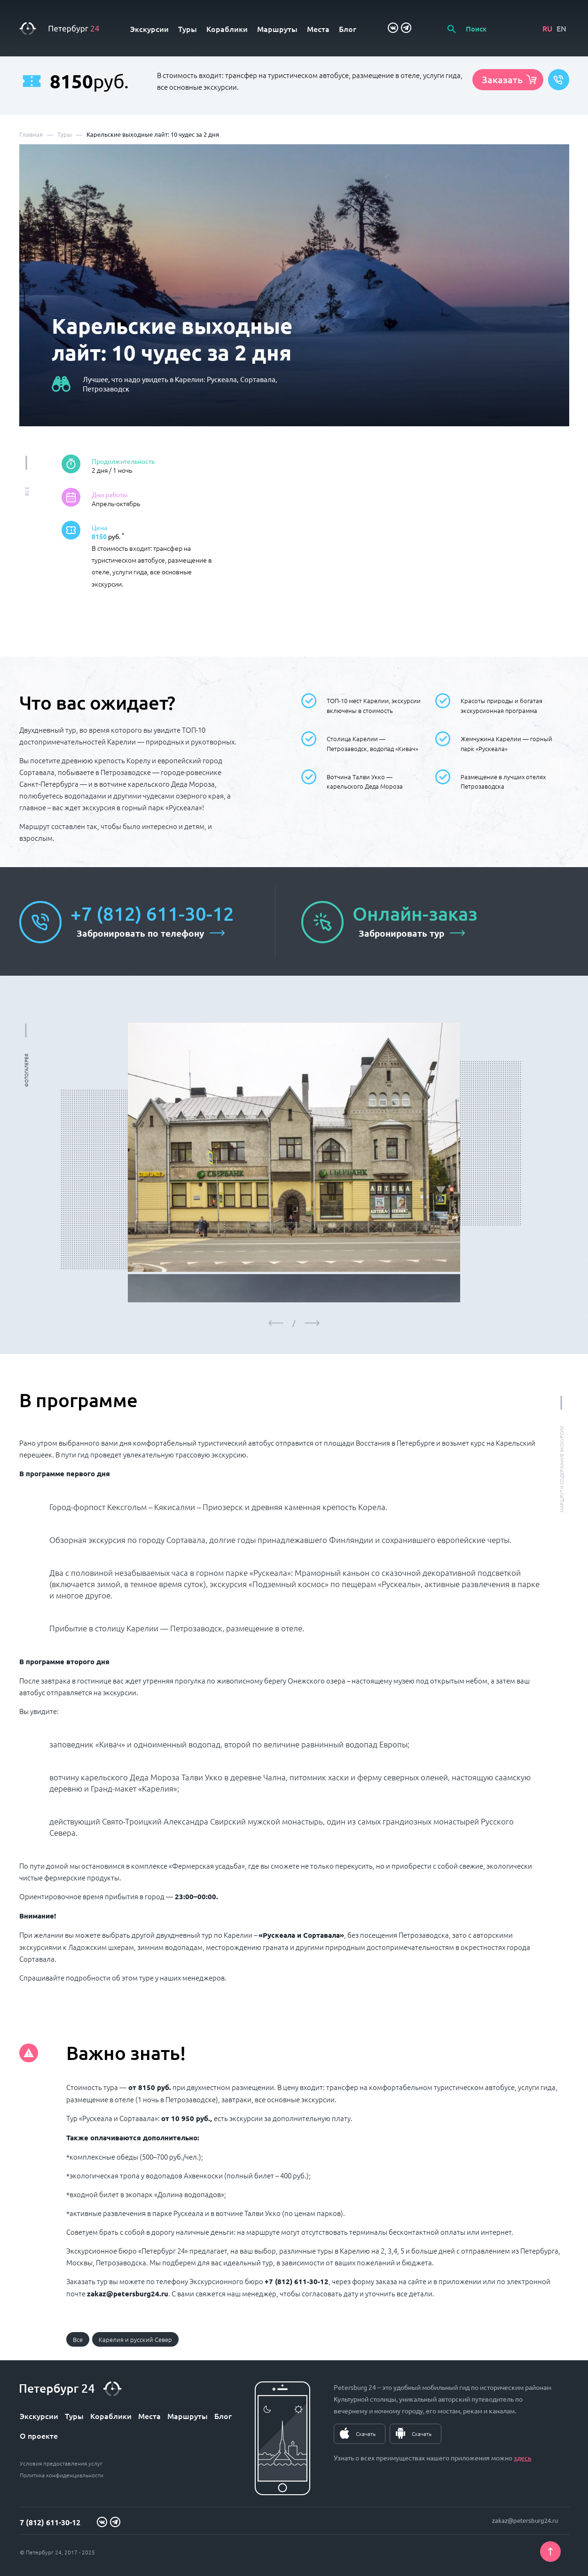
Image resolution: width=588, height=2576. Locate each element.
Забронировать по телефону (140, 933)
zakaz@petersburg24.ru (525, 2520)
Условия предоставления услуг (61, 2463)
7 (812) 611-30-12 (50, 2522)
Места (318, 28)
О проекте (39, 2435)
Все (78, 2339)
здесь (522, 2457)
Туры (187, 28)
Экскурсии (149, 28)
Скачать (366, 2433)
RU (547, 28)
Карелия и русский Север (135, 2339)
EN (561, 28)
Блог (347, 28)
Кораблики (227, 28)
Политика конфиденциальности (61, 2475)
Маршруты (277, 28)
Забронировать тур (401, 933)
